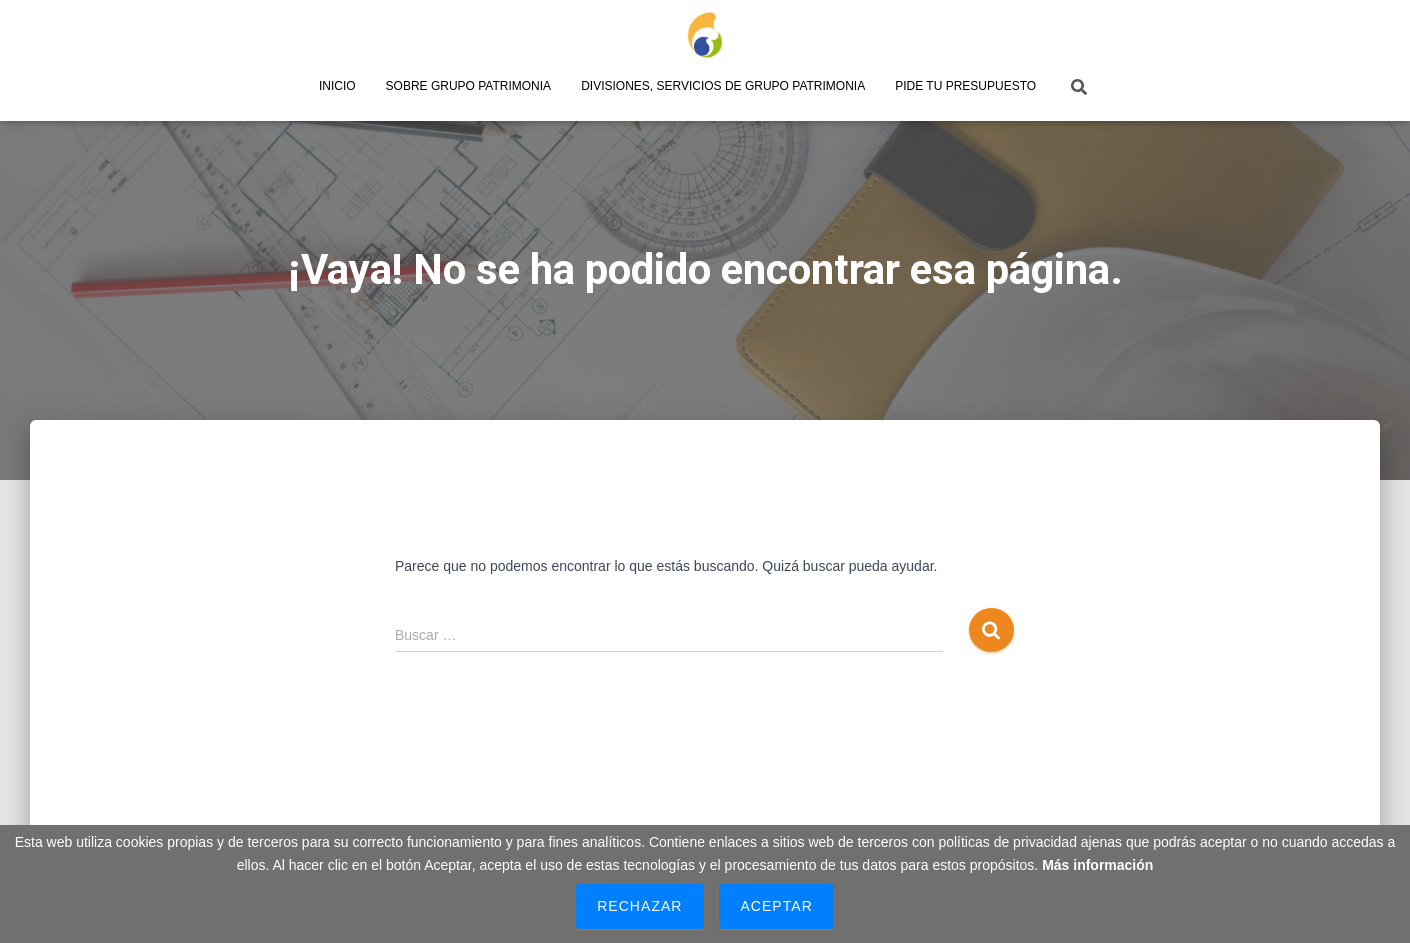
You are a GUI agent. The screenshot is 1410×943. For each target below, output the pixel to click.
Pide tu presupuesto (965, 86)
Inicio (337, 86)
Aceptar (776, 906)
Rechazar (639, 906)
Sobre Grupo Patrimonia (469, 86)
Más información (1097, 865)
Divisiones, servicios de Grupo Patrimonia (723, 86)
